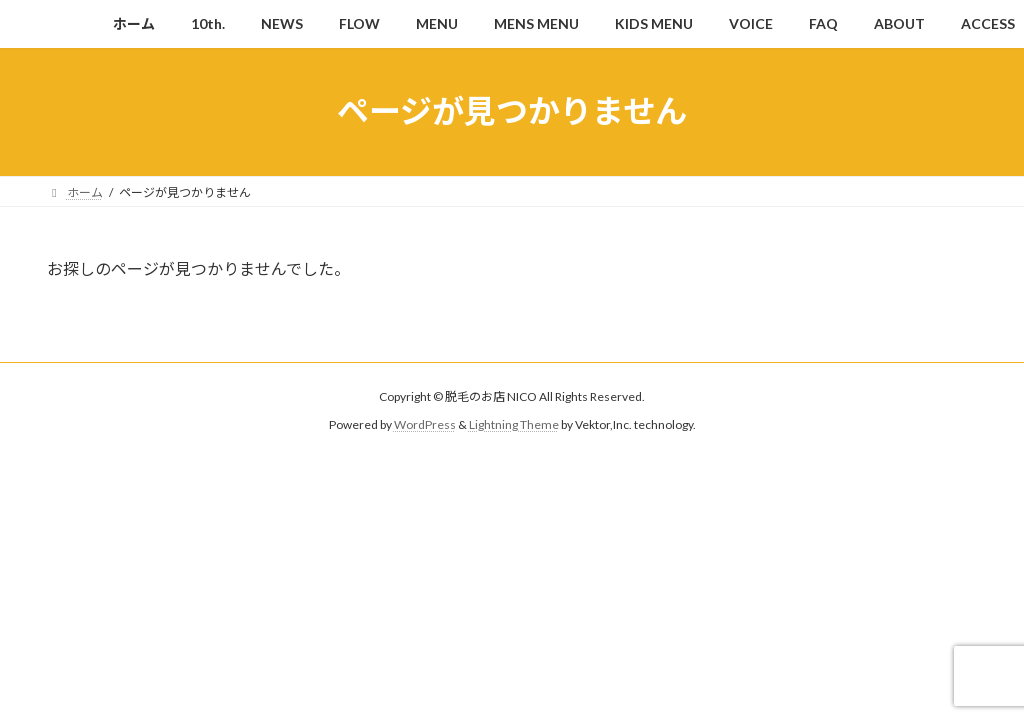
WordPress (425, 424)
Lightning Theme (514, 424)
